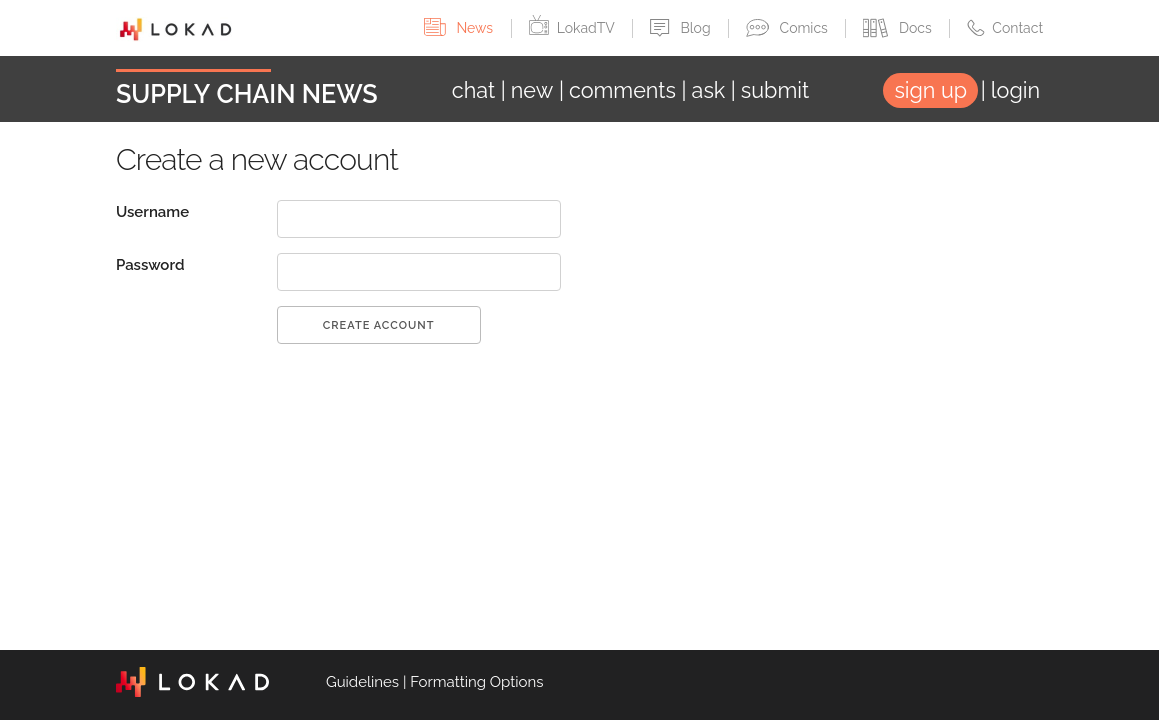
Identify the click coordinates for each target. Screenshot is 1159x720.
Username (152, 212)
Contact (1005, 28)
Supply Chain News (247, 94)
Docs (899, 28)
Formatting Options (476, 682)
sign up (930, 90)
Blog (682, 28)
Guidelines (362, 682)
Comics (788, 28)
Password (150, 265)
